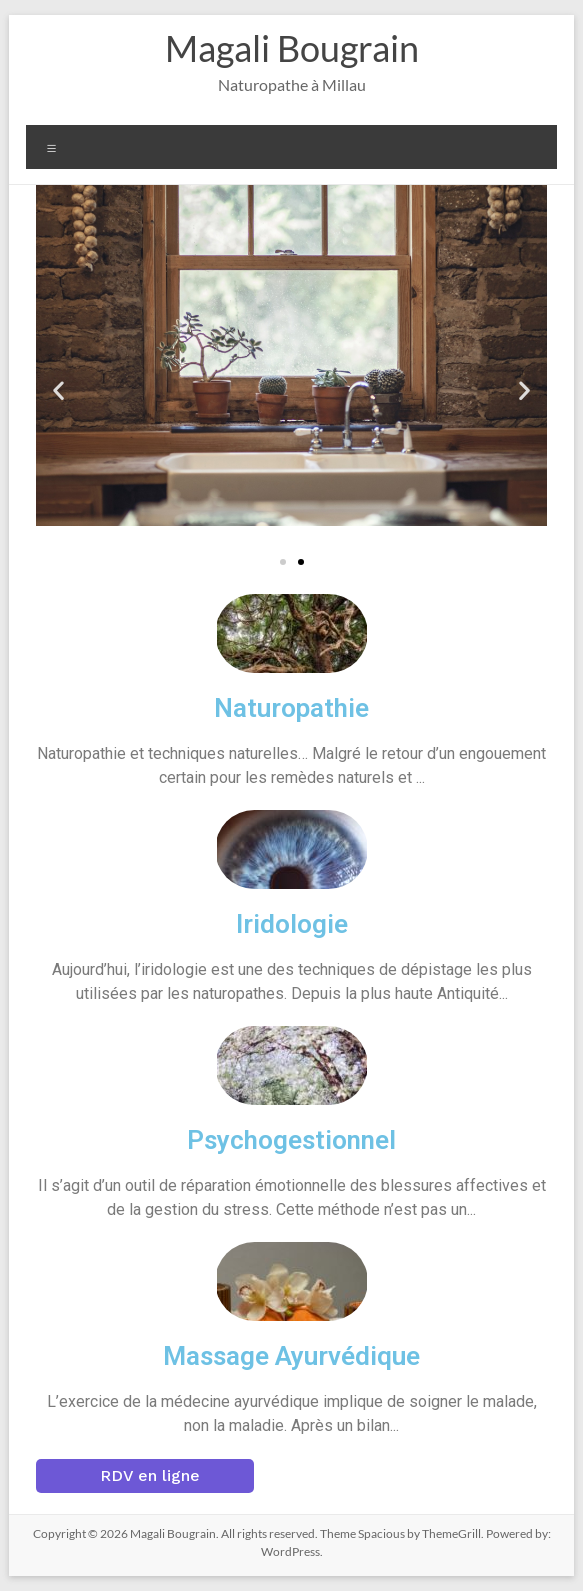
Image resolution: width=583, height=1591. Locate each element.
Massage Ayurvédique (291, 1356)
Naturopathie (291, 708)
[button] (58, 389)
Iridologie (292, 924)
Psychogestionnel (291, 1140)
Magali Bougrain (292, 48)
